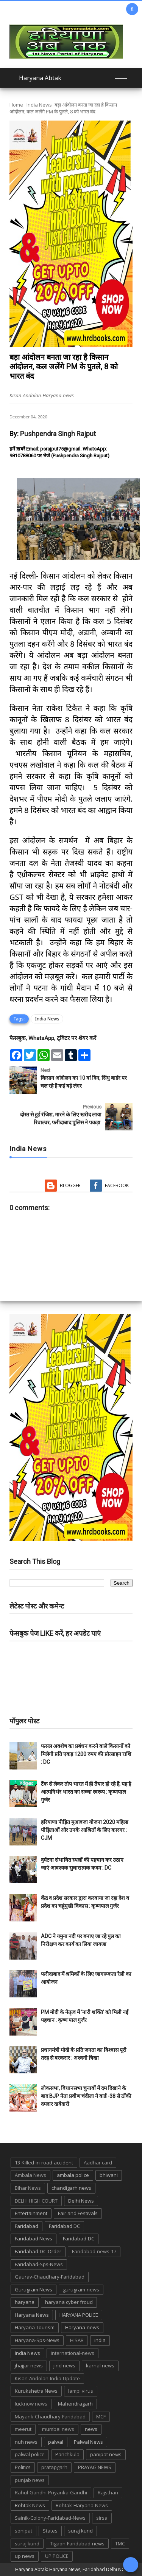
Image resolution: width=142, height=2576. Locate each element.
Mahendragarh (75, 2403)
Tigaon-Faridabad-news (77, 2543)
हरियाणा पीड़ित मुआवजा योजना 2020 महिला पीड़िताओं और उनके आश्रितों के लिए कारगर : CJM (84, 1830)
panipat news (106, 2454)
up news (24, 2556)
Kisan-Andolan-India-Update (47, 2378)
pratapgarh (54, 2467)
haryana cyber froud (69, 2302)
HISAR (77, 2340)
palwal (55, 2441)
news (91, 2429)
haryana (24, 2302)
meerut (23, 2429)
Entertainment (31, 2213)
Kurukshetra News (36, 2390)
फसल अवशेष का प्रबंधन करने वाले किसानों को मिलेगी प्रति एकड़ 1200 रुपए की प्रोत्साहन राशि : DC (86, 1754)
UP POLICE (57, 2556)
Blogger (70, 1185)
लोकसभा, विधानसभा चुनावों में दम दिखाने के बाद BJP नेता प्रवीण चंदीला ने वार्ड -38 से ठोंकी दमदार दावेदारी (86, 2096)
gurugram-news (81, 2289)
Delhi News (81, 2200)
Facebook (117, 1185)
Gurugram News (33, 2289)
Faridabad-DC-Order (38, 2251)
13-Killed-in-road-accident (44, 2162)
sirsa (102, 2517)
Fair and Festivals (78, 2213)
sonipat (23, 2530)
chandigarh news (71, 2187)
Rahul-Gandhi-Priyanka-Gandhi (51, 2492)
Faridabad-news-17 (94, 2251)
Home (16, 104)
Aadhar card (98, 2162)
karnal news (100, 2365)
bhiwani (109, 2175)
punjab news (30, 2480)
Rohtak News (30, 2505)
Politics (23, 2467)
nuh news (26, 2441)
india (100, 2340)
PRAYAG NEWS (94, 2467)
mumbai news (58, 2429)
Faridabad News (33, 2238)
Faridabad (26, 2226)
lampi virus (80, 2390)
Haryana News (32, 2314)
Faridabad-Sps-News (39, 2264)
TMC (120, 2543)
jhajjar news (29, 2365)
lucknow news (31, 2403)
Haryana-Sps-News (37, 2340)
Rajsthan (108, 2492)
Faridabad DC (64, 2226)
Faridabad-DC (78, 2238)
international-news (72, 2353)
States (50, 2530)
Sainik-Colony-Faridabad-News (50, 2517)
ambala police (73, 2175)
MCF (101, 2416)
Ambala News (30, 2175)
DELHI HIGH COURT (36, 2200)
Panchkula (67, 2454)
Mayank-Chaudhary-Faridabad (50, 2416)
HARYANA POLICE (78, 2314)
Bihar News (28, 2187)
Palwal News (88, 2441)
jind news (64, 2365)
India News (39, 104)
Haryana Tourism (35, 2327)
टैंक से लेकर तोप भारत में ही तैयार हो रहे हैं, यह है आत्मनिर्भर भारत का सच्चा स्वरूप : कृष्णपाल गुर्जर (86, 1792)
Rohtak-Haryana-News (82, 2505)
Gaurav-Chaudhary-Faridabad (49, 2276)
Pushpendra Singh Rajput (58, 434)
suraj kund (80, 2530)
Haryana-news (82, 2327)
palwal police (30, 2454)
